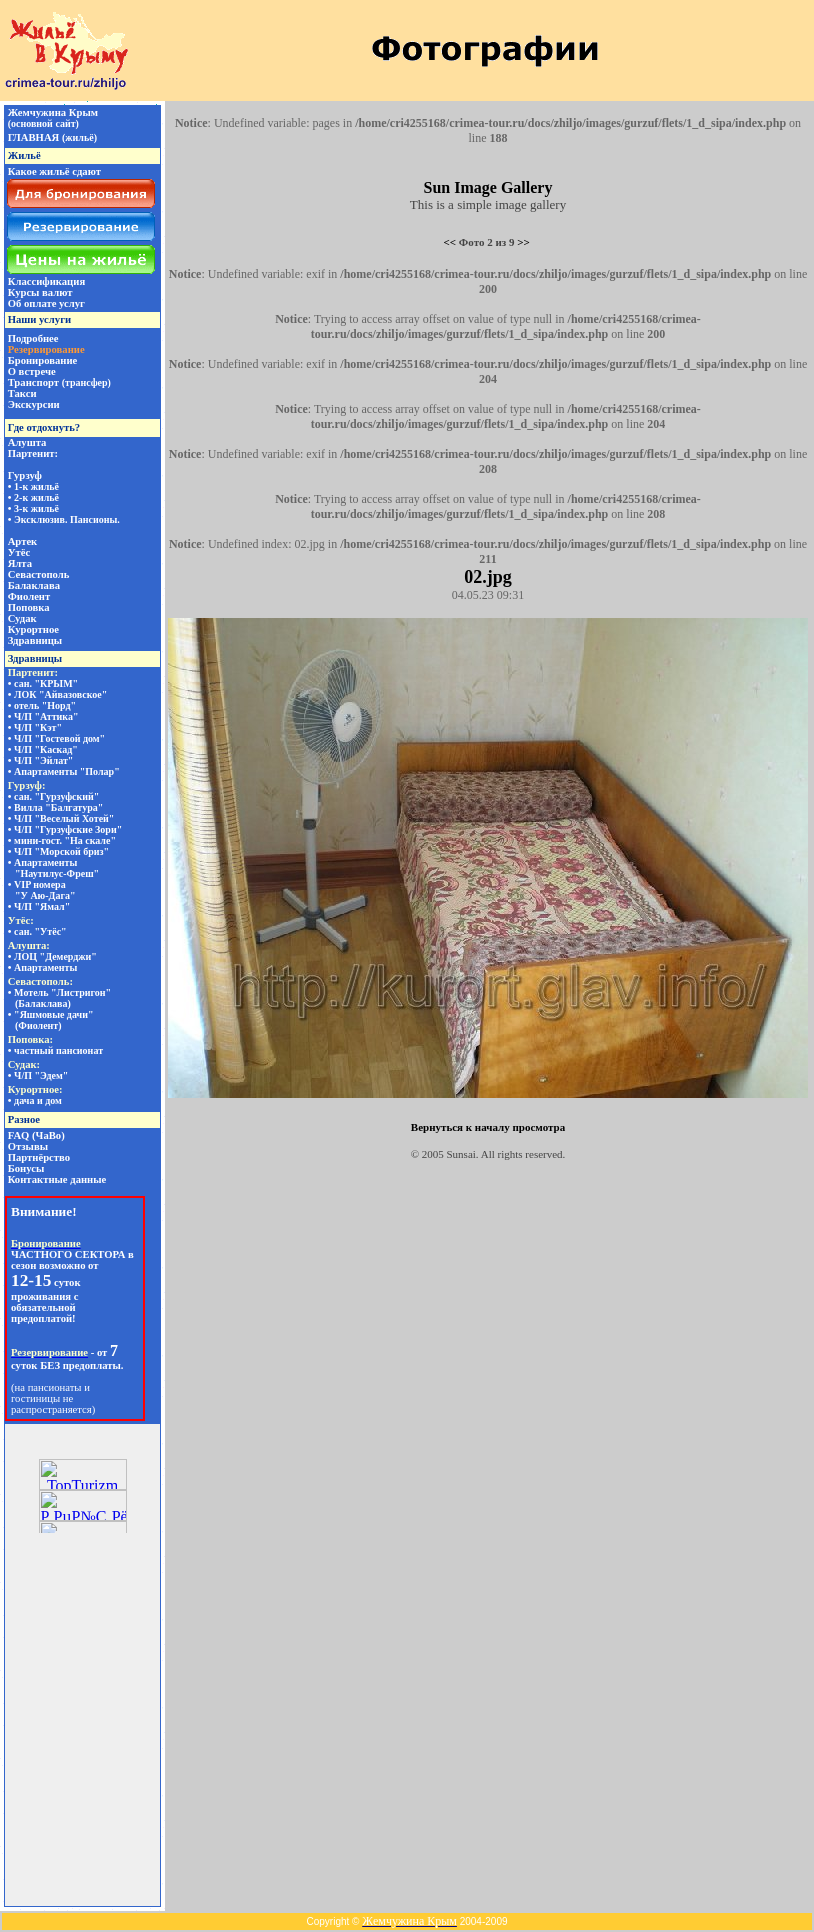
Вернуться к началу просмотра (488, 1127)
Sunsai (461, 1154)
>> (523, 242)
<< (450, 242)
